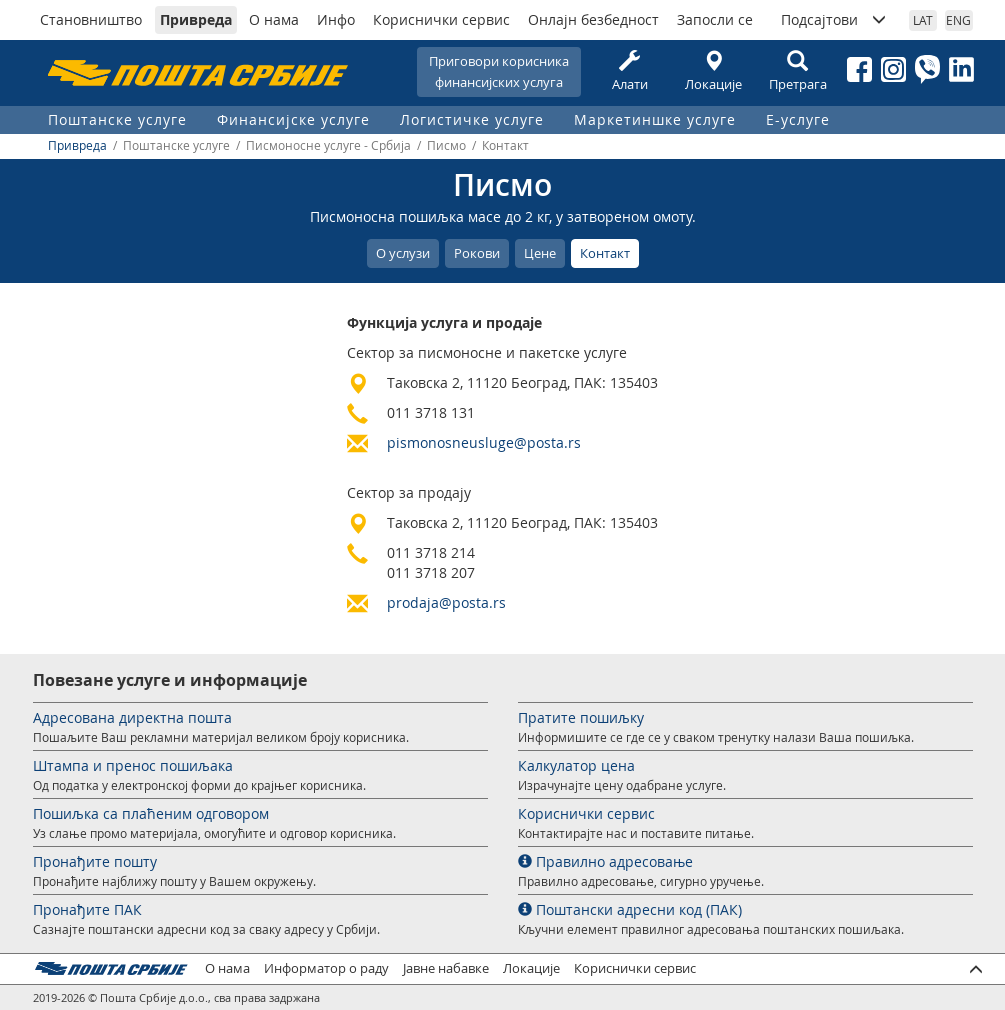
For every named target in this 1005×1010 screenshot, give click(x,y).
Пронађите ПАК (87, 909)
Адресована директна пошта (132, 717)
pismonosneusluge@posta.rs (484, 442)
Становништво (91, 19)
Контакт (605, 253)
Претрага (798, 71)
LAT (923, 20)
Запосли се (715, 19)
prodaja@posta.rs (446, 602)
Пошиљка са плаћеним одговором (151, 813)
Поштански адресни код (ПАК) (630, 909)
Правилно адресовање (605, 861)
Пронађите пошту (95, 861)
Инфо (336, 19)
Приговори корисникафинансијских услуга (499, 71)
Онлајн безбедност (593, 19)
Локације (714, 71)
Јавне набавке (446, 968)
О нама (274, 19)
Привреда (196, 19)
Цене (540, 253)
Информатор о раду (326, 968)
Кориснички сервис (441, 19)
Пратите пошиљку (581, 717)
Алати (630, 71)
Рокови (477, 253)
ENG (958, 20)
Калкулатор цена (576, 765)
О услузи (403, 253)
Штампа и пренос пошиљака (133, 765)
